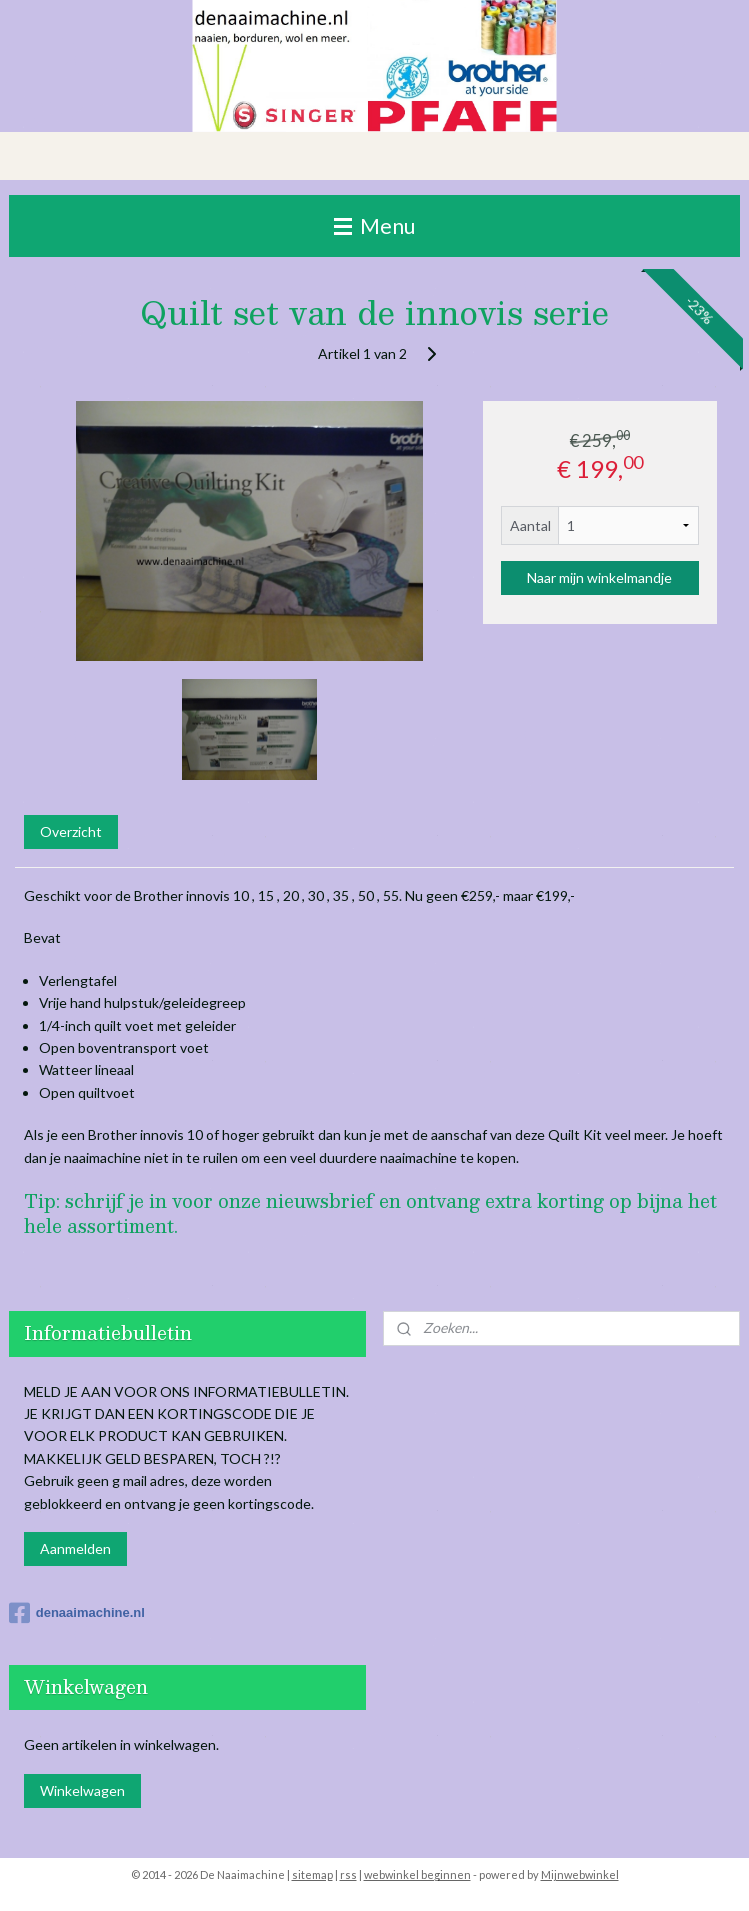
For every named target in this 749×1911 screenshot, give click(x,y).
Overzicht (71, 831)
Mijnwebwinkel (580, 1874)
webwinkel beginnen (417, 1874)
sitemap (312, 1874)
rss (348, 1874)
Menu (374, 225)
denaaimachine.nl (77, 1613)
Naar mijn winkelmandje (599, 577)
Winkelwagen (82, 1790)
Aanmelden (75, 1548)
